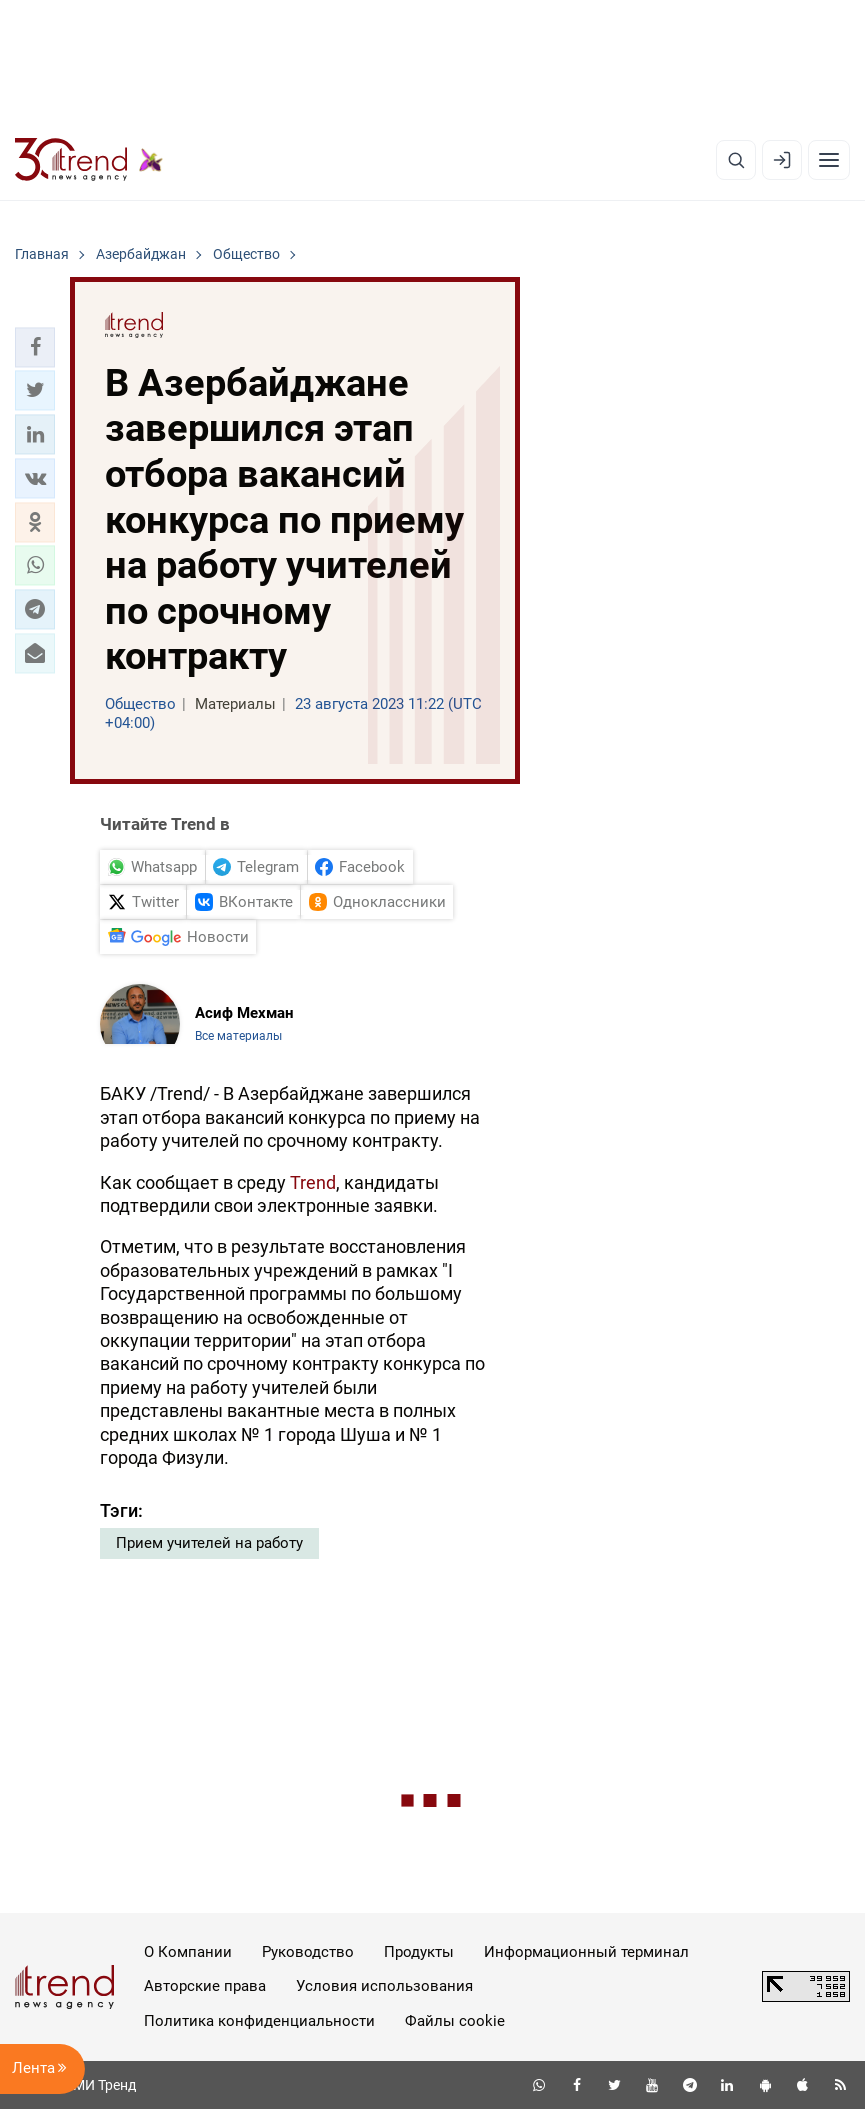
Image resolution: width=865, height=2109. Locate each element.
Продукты (419, 1952)
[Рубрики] (829, 160)
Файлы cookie (455, 2021)
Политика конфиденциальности (259, 2021)
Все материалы (238, 1036)
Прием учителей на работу (209, 1543)
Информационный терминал (586, 1952)
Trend (313, 1182)
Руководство (308, 1952)
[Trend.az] (89, 160)
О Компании (188, 1952)
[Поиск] (736, 160)
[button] (35, 347)
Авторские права (205, 1986)
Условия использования (384, 1986)
